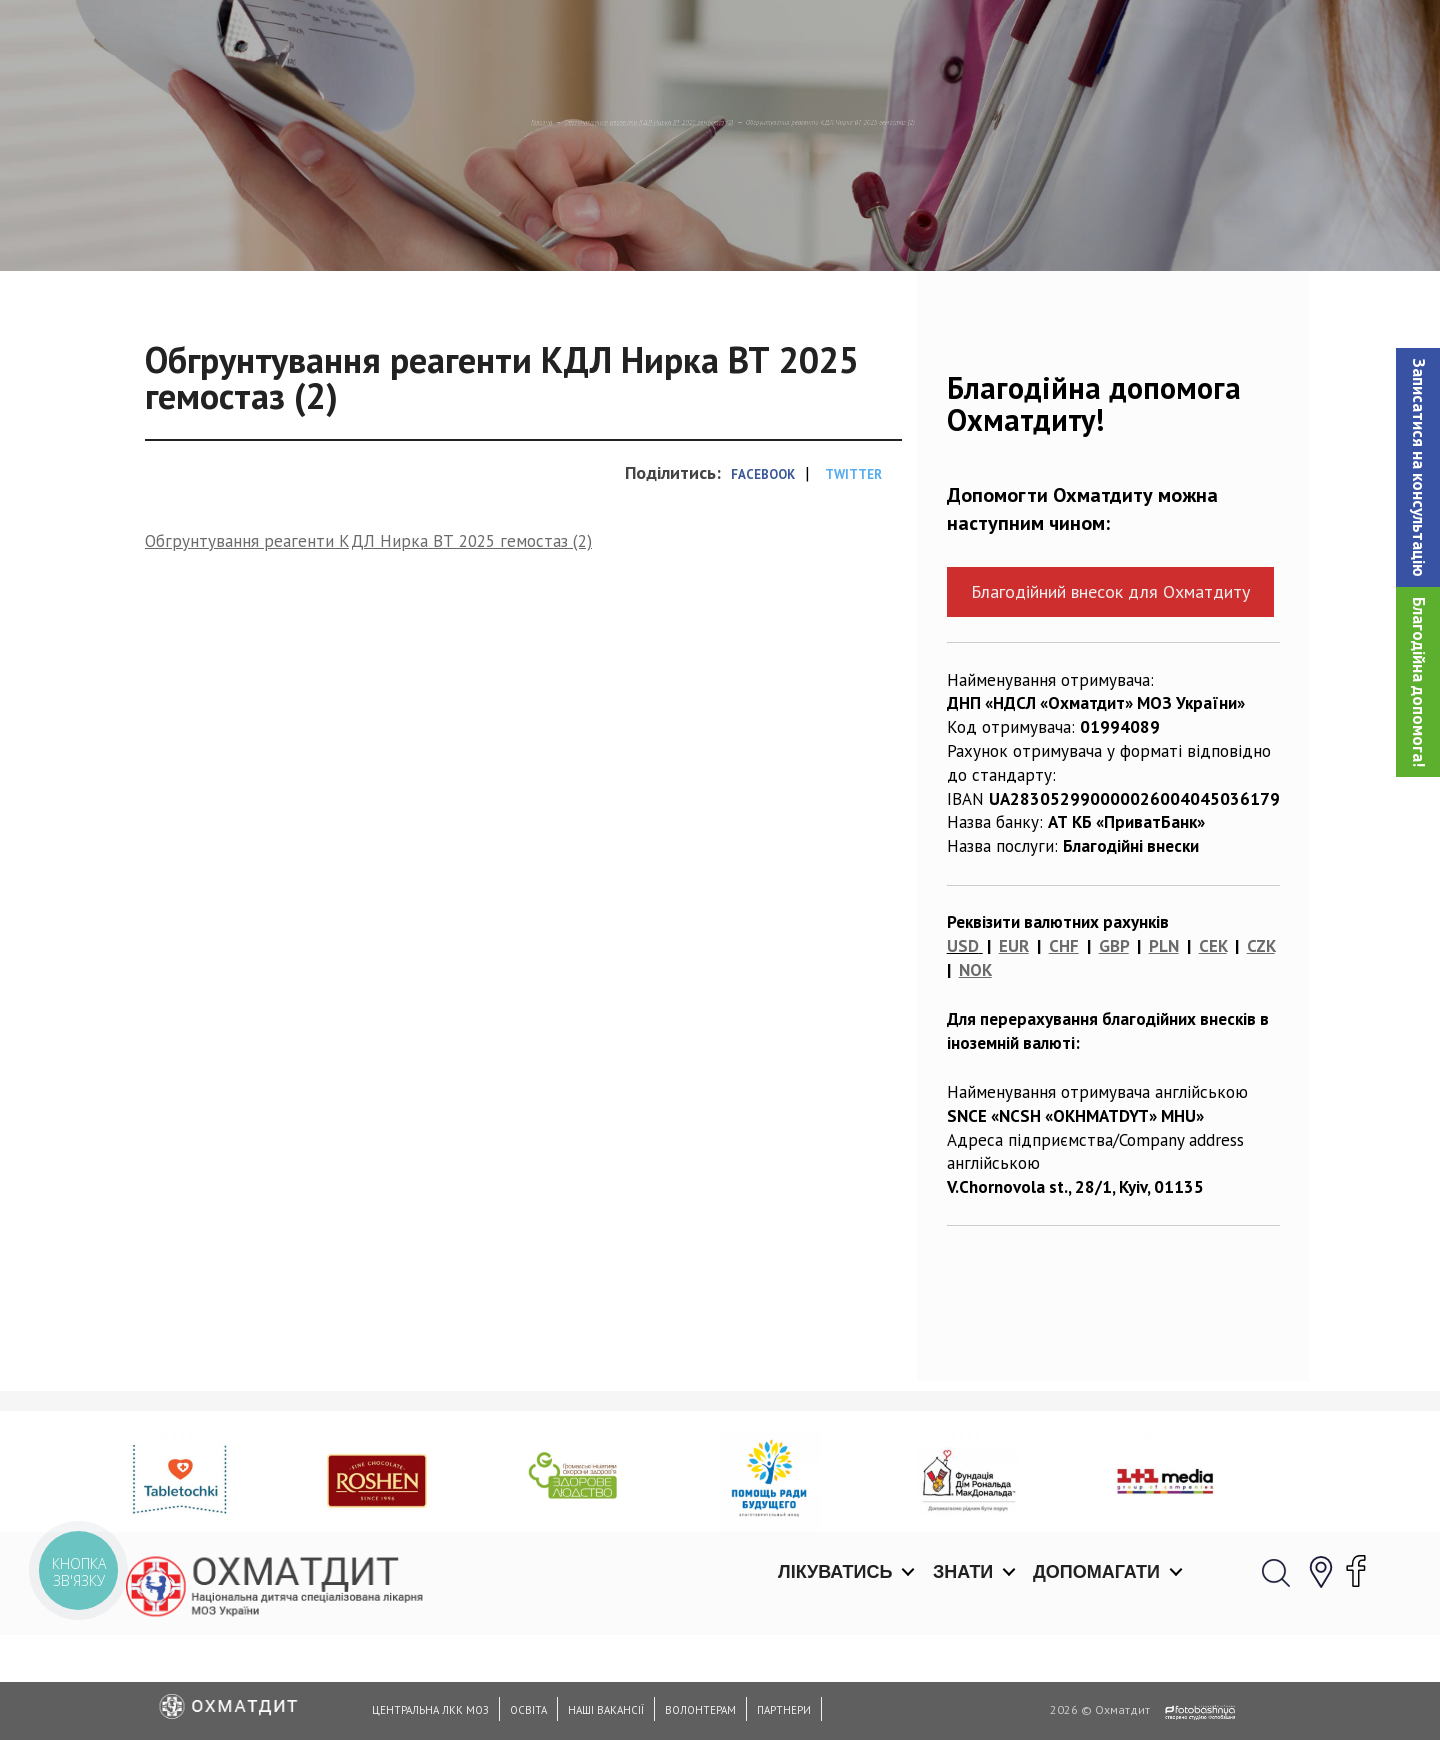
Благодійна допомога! (1419, 682)
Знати (963, 40)
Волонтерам (700, 1710)
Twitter (853, 577)
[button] (1418, 467)
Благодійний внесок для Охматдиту (1110, 694)
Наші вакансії (606, 1710)
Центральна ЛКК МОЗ (430, 1710)
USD (963, 1049)
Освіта (528, 1710)
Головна (257, 225)
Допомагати (1096, 40)
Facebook (763, 577)
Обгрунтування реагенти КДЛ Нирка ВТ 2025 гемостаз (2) (535, 225)
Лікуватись (835, 40)
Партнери (784, 1710)
